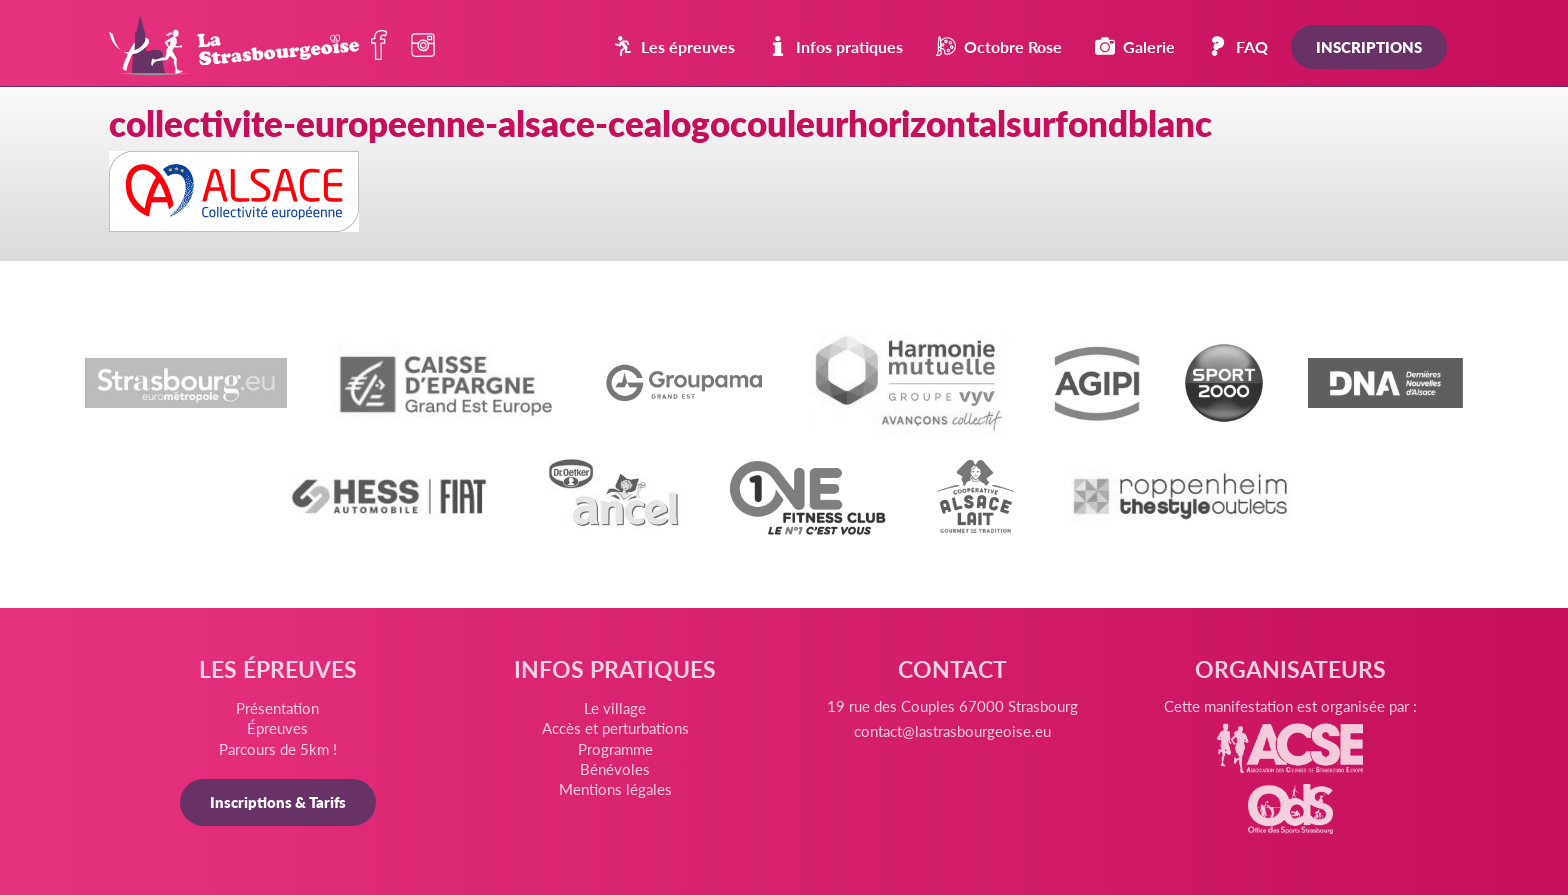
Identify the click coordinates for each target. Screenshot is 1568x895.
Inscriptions (1369, 46)
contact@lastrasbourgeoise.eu (952, 730)
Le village (615, 707)
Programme (615, 748)
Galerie (1135, 46)
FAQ (1238, 46)
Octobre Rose (999, 46)
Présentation (277, 707)
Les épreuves (674, 46)
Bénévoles (615, 768)
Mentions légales (615, 788)
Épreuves (277, 727)
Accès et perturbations (615, 727)
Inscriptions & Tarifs (278, 801)
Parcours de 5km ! (278, 748)
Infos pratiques (835, 46)
